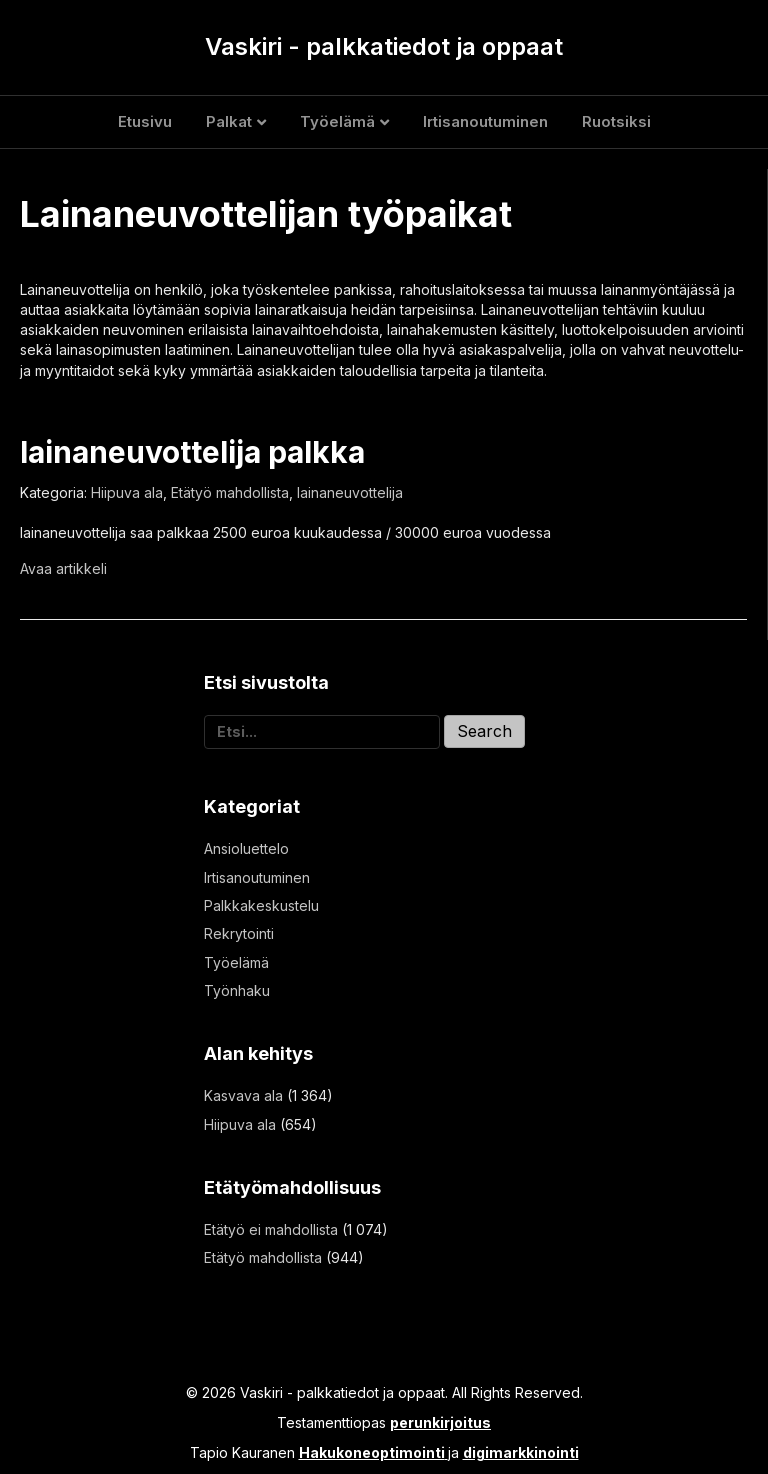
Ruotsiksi (616, 121)
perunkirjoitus (440, 1422)
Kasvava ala (243, 1095)
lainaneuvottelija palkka (192, 452)
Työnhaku (237, 990)
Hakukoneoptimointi (372, 1452)
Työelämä (337, 121)
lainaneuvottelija (350, 492)
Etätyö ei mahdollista (271, 1229)
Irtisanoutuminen (485, 121)
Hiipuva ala (127, 492)
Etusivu (145, 121)
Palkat (229, 121)
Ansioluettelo (246, 848)
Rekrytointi (239, 933)
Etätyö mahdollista (230, 492)
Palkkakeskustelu (261, 905)
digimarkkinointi (521, 1452)
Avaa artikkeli (63, 568)
